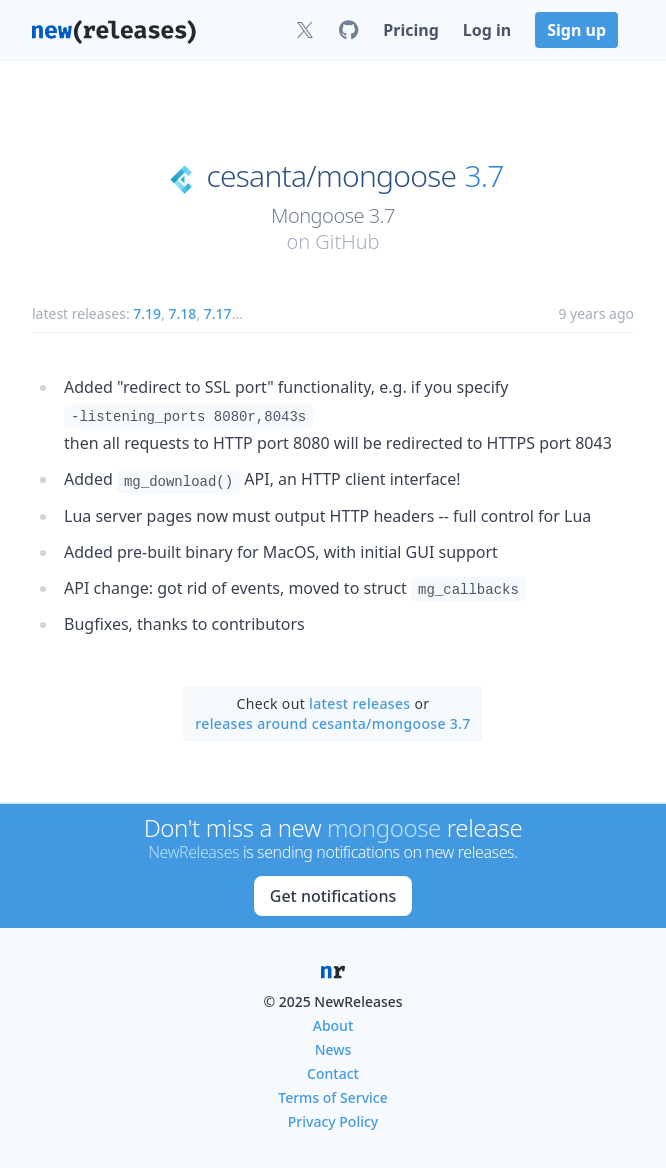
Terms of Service (332, 1097)
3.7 (483, 176)
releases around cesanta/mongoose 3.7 (332, 723)
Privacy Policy (333, 1121)
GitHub (347, 241)
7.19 (147, 313)
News (333, 1049)
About (333, 1025)
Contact (333, 1073)
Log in (487, 30)
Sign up (576, 30)
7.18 (183, 313)
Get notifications (333, 896)
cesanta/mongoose (331, 176)
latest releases (359, 703)
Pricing (410, 30)
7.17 (218, 313)
